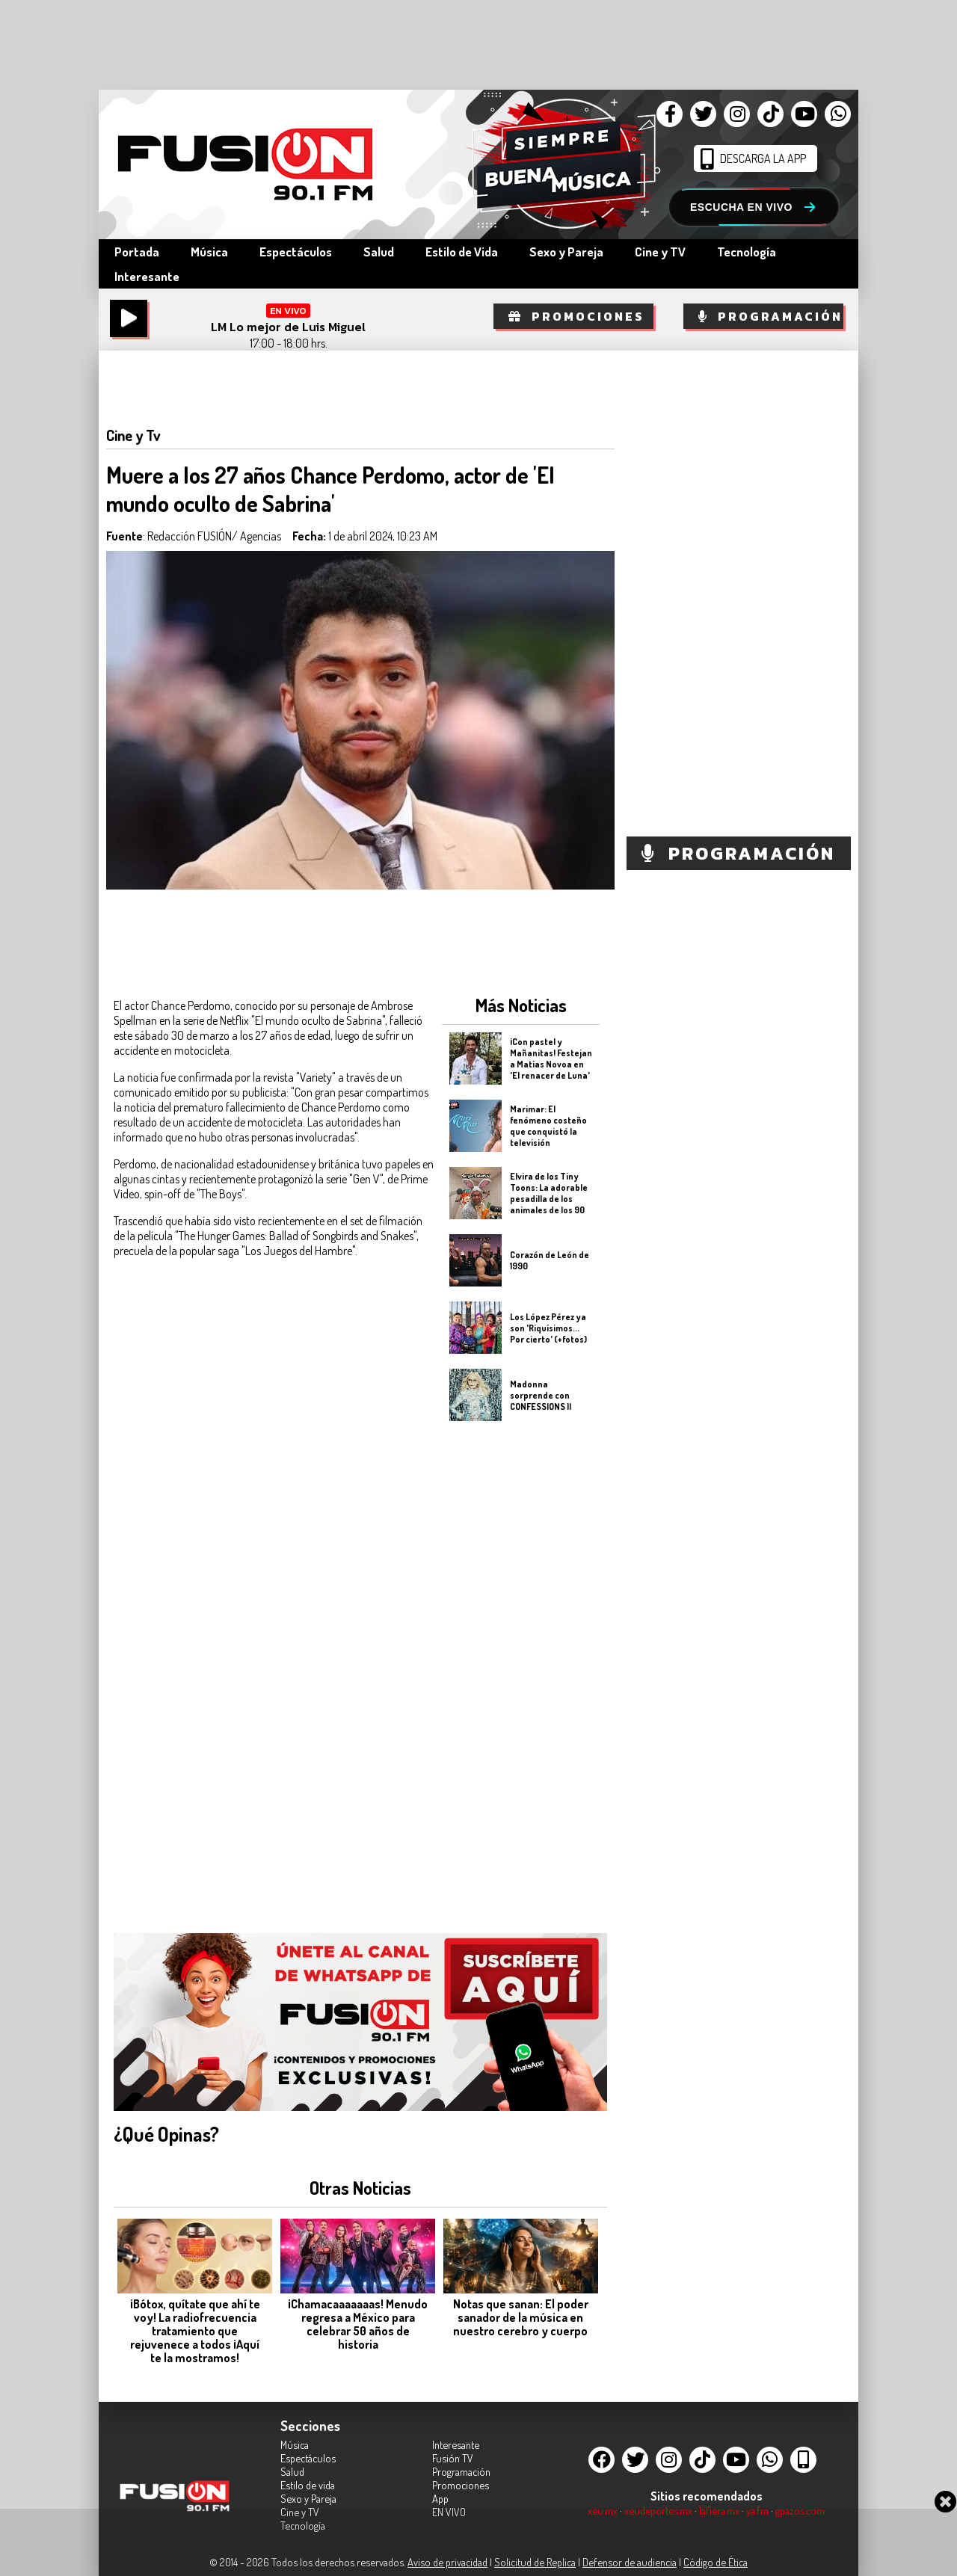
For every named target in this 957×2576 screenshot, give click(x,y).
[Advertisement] (521, 1667)
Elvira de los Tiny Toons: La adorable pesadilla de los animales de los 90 (549, 1193)
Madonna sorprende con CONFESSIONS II (540, 1394)
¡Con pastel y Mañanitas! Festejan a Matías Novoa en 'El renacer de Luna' (551, 1058)
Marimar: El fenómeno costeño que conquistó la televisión (548, 1125)
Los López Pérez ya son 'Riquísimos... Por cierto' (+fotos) (548, 1327)
